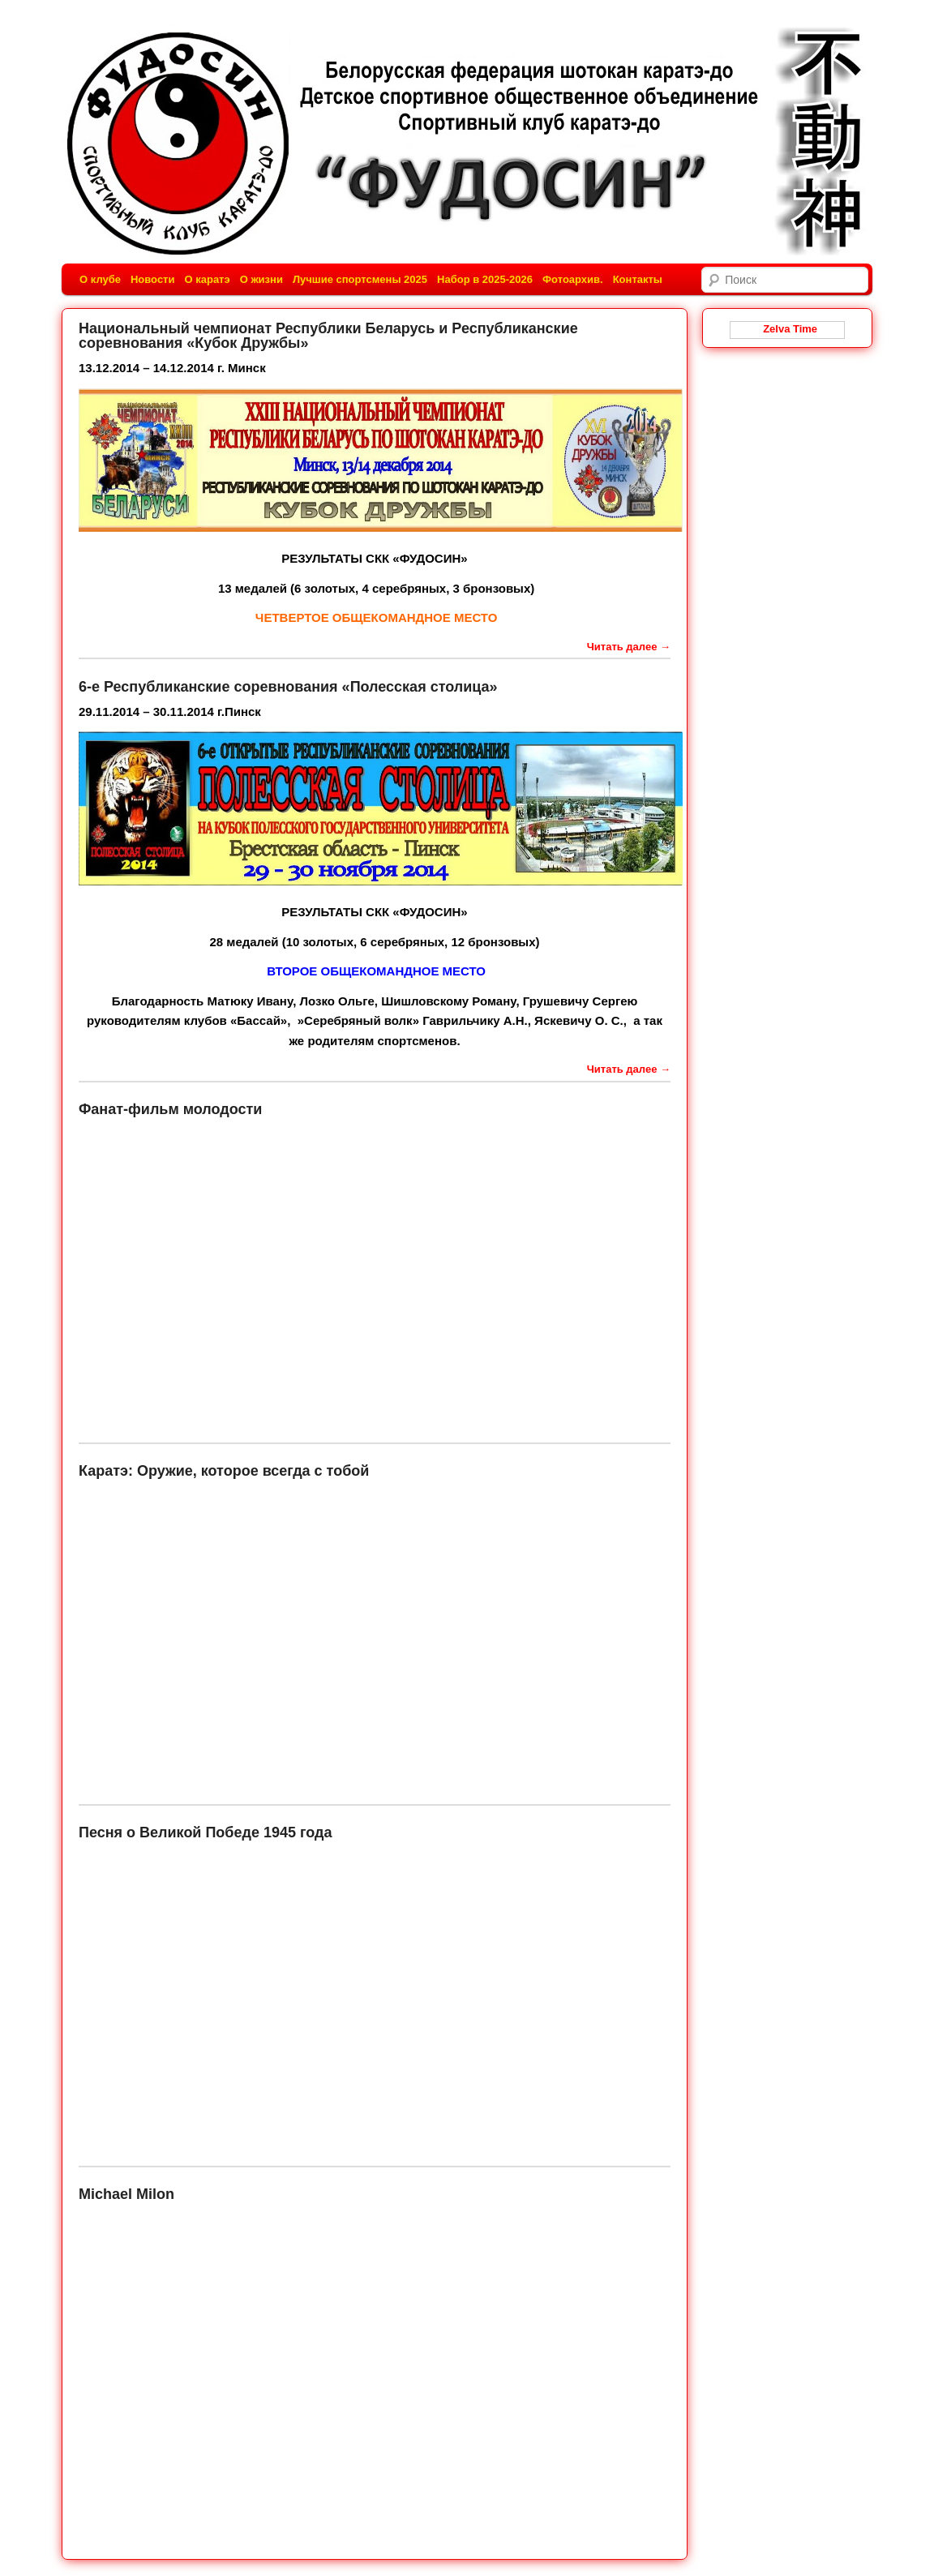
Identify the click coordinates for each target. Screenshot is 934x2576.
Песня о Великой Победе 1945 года (205, 1832)
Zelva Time (787, 329)
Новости (153, 279)
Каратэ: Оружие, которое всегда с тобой (224, 1471)
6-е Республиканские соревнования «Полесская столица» (288, 687)
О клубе (100, 279)
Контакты (637, 279)
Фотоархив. (572, 279)
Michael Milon (126, 2194)
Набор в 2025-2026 (485, 279)
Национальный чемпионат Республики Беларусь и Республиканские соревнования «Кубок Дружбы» (328, 335)
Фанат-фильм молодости (170, 1109)
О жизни (261, 279)
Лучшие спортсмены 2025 (360, 279)
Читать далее (629, 647)
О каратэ (206, 279)
